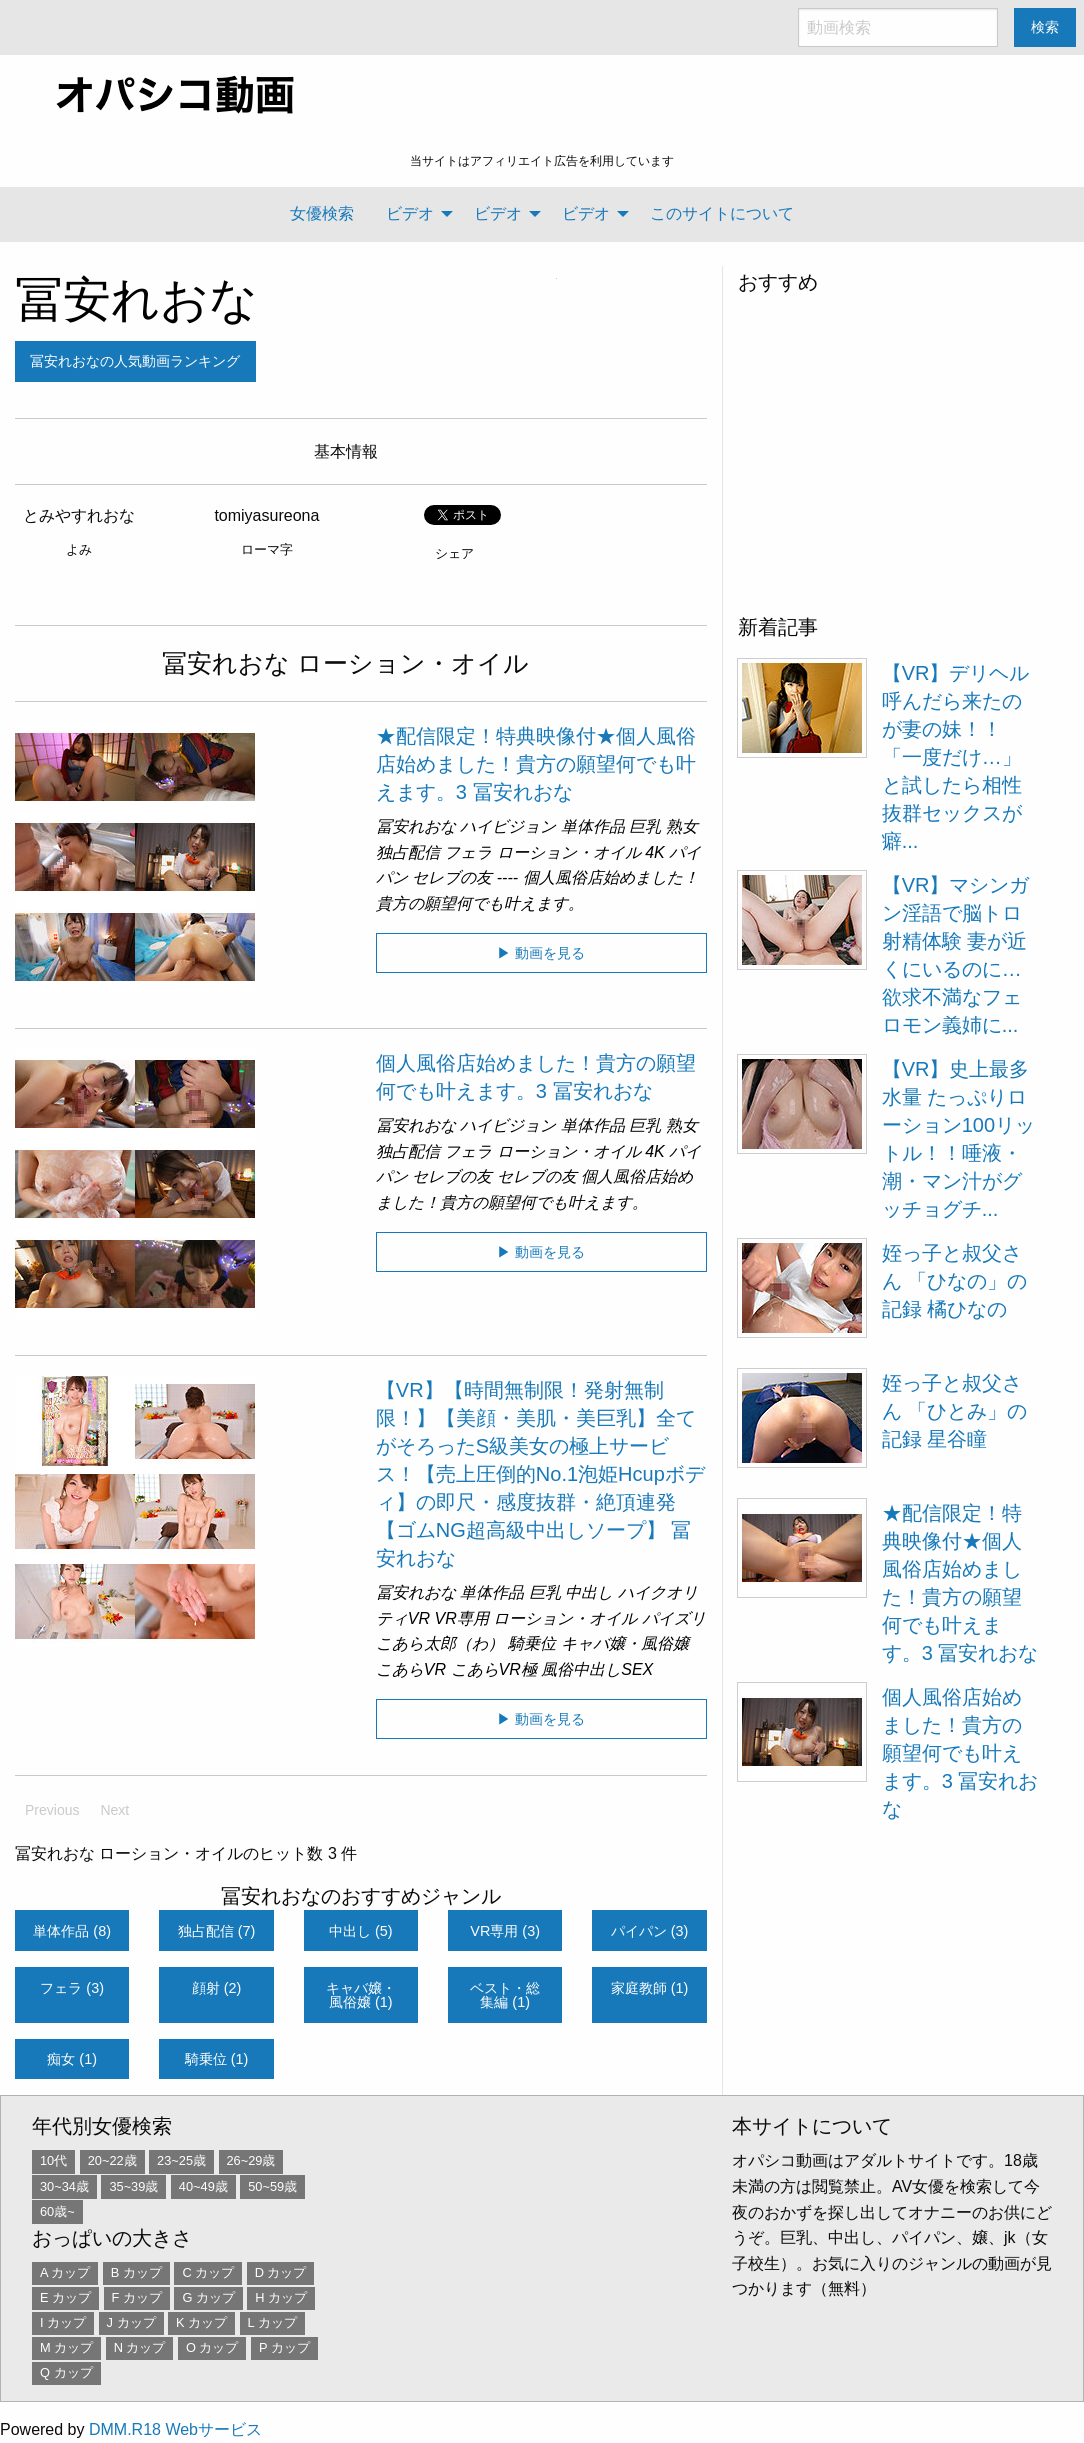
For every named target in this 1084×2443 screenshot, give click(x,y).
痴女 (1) (72, 2059)
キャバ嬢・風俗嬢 (625, 1643)
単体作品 (593, 826)
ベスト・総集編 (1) (505, 1995)
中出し (589, 1592)
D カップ (281, 2272)
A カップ (65, 2272)
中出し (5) (361, 1931)
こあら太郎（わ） (440, 1643)
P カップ (284, 2347)
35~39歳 (133, 2186)
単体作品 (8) (72, 1931)
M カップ (66, 2347)
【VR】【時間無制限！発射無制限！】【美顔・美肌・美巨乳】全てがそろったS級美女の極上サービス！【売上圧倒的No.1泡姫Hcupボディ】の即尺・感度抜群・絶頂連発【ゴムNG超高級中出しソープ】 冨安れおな (540, 1474)
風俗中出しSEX (597, 1669)
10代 (53, 2160)
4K (655, 852)
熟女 (682, 826)
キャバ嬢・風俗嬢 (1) (361, 1995)
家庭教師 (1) (650, 1988)
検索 (1045, 27)
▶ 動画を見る (541, 953)
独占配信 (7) (217, 1931)
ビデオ (410, 213)
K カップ (201, 2322)
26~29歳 (251, 2160)
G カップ (208, 2297)
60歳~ (57, 2211)
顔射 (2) (217, 1988)
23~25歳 (181, 2160)
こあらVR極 (494, 1669)
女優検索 (322, 213)
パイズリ (674, 1618)
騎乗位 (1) (217, 2059)
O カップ (212, 2347)
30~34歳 (64, 2186)
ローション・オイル (569, 852)
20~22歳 (112, 2160)
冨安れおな (136, 299)
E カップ (65, 2297)
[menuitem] (322, 214)
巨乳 (645, 826)
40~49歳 (203, 2186)
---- (507, 877)
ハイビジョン (508, 826)
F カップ (137, 2297)
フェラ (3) (72, 1988)
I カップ (63, 2322)
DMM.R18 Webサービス (175, 2429)
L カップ (272, 2322)
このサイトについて (722, 213)
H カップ (281, 2297)
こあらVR (411, 1669)
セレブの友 (452, 877)
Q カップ (66, 2372)
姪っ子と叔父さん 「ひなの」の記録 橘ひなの (955, 1281)
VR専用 (462, 1618)
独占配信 (408, 852)
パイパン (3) (650, 1931)
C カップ (208, 2272)
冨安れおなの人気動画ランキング (135, 361)
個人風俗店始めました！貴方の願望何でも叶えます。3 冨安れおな (960, 1753)
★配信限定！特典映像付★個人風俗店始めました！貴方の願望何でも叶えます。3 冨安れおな (536, 764)
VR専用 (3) (505, 1931)
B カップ (136, 2272)
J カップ (131, 2322)
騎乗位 (532, 1643)
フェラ (468, 852)
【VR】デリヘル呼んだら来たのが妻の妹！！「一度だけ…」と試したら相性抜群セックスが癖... (956, 757)
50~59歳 (272, 2186)
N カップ (140, 2347)
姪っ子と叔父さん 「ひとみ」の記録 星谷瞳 (955, 1411)
